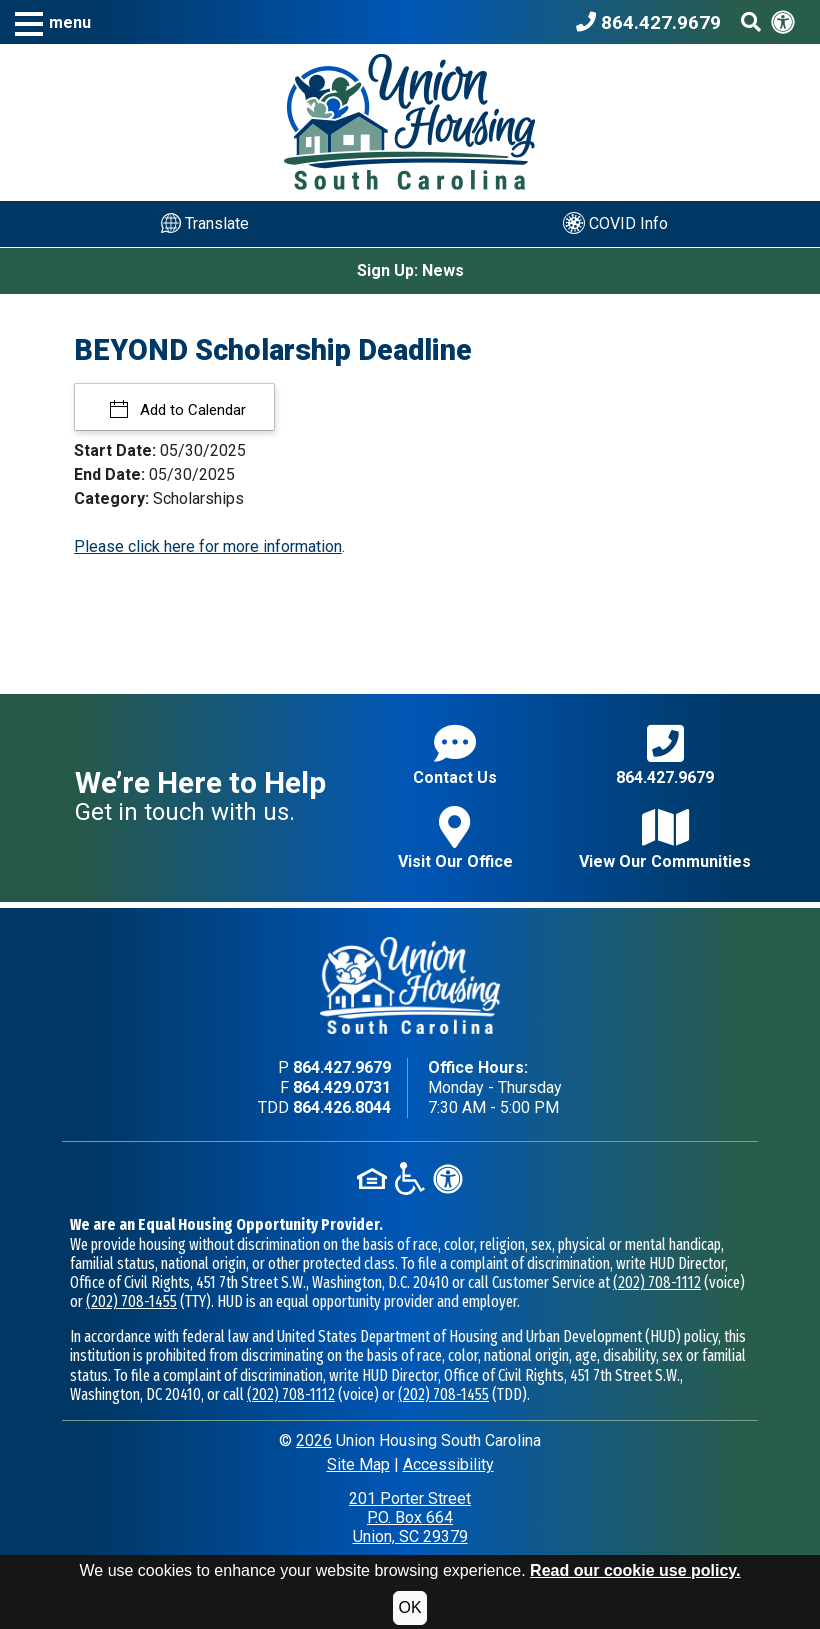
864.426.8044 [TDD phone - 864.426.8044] (342, 1107)
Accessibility (448, 1464)
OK (409, 1607)
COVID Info (615, 223)
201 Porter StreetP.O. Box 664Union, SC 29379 (410, 1517)
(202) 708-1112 (657, 1282)
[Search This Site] (751, 22)
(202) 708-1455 (131, 1301)
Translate (205, 223)
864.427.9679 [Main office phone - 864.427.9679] (342, 1067)
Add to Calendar (191, 410)
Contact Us (455, 754)
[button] (53, 22)
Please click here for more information (208, 546)
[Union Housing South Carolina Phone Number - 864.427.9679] (653, 22)
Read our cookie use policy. (635, 1570)
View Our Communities (665, 838)
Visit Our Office (455, 838)
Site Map (358, 1464)
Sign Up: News (410, 270)
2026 (314, 1440)
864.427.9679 (665, 754)
